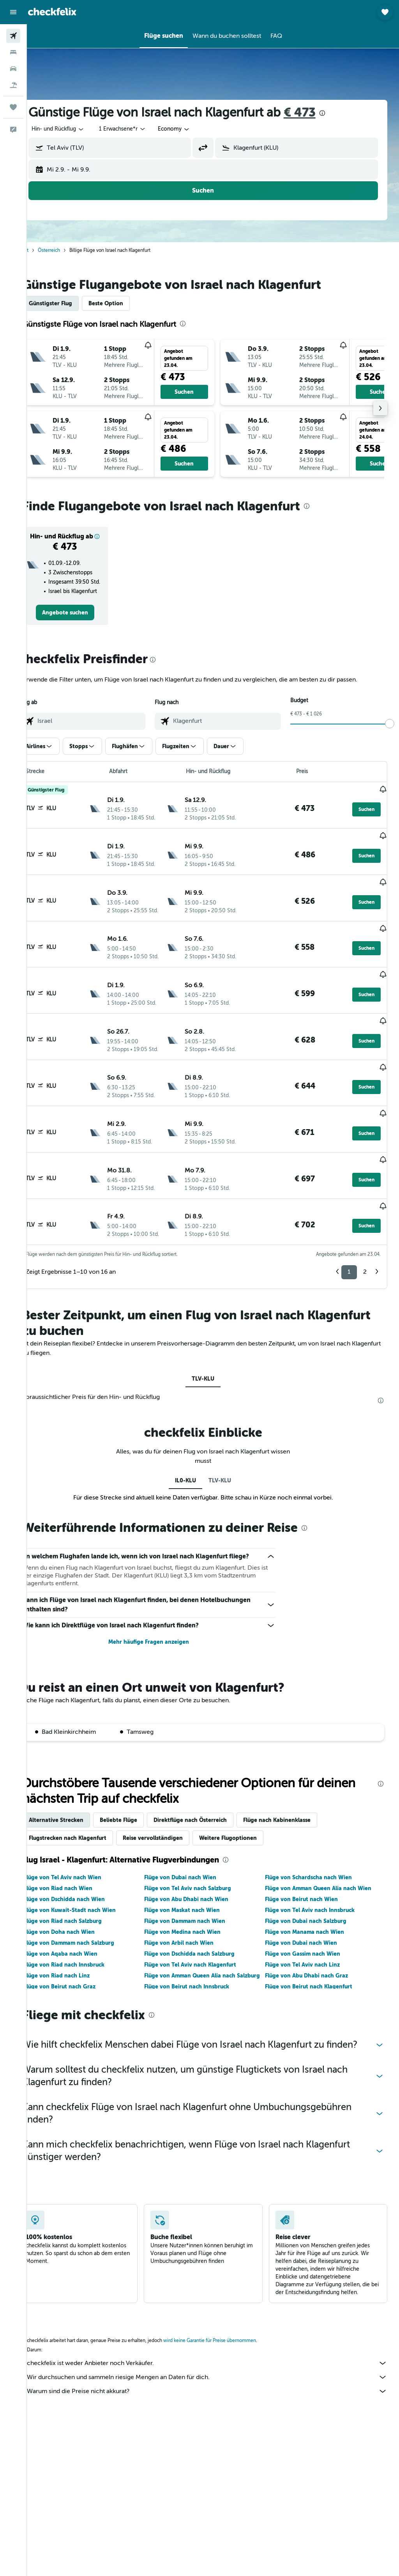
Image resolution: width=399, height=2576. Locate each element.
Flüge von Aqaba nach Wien (80, 1908)
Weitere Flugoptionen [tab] (247, 1792)
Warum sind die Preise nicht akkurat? (216, 2358)
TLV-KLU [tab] (213, 1324)
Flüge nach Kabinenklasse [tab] (296, 1774)
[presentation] (341, 113)
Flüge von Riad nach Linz (76, 1930)
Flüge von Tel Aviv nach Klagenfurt (203, 1919)
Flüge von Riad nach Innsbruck (83, 1919)
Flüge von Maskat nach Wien (195, 1864)
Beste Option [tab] (125, 303)
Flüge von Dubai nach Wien (193, 1832)
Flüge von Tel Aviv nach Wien (82, 1832)
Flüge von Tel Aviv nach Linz (309, 1919)
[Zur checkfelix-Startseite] (52, 12)
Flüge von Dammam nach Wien (197, 1875)
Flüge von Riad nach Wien (77, 1842)
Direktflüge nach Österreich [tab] (209, 1774)
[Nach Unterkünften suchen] (13, 52)
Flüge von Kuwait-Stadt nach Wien (89, 1864)
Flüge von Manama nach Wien (311, 1886)
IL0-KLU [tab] (195, 1425)
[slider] (389, 731)
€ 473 (319, 112)
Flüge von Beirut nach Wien (308, 1853)
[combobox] (193, 129)
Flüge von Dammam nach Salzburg (88, 1897)
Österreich (68, 250)
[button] (13, 12)
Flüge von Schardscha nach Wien (315, 1832)
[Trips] (13, 107)
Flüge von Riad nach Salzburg (82, 1875)
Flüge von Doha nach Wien (78, 1886)
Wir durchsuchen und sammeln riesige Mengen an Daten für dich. (216, 2344)
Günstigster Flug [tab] (70, 303)
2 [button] (365, 1216)
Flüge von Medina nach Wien (195, 1886)
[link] (82, 620)
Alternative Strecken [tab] (75, 1774)
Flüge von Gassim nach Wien (309, 1908)
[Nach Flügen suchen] (13, 36)
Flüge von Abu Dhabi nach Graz (313, 1930)
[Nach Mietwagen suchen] (13, 68)
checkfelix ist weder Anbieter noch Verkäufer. (216, 2330)
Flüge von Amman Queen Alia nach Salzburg (203, 1934)
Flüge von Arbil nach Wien (192, 1897)
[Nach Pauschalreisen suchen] (13, 85)
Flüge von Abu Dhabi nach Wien (199, 1853)
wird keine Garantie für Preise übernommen (229, 2307)
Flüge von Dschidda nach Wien (83, 1853)
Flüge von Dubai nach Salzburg (312, 1875)
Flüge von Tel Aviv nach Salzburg (200, 1842)
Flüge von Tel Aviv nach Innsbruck (316, 1864)
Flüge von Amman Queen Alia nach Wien (325, 1842)
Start (43, 250)
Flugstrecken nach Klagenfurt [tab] (87, 1792)
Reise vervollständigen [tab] (172, 1792)
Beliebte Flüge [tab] (138, 1774)
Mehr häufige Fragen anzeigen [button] (161, 1596)
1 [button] (349, 1216)
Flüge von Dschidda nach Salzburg (202, 1908)
